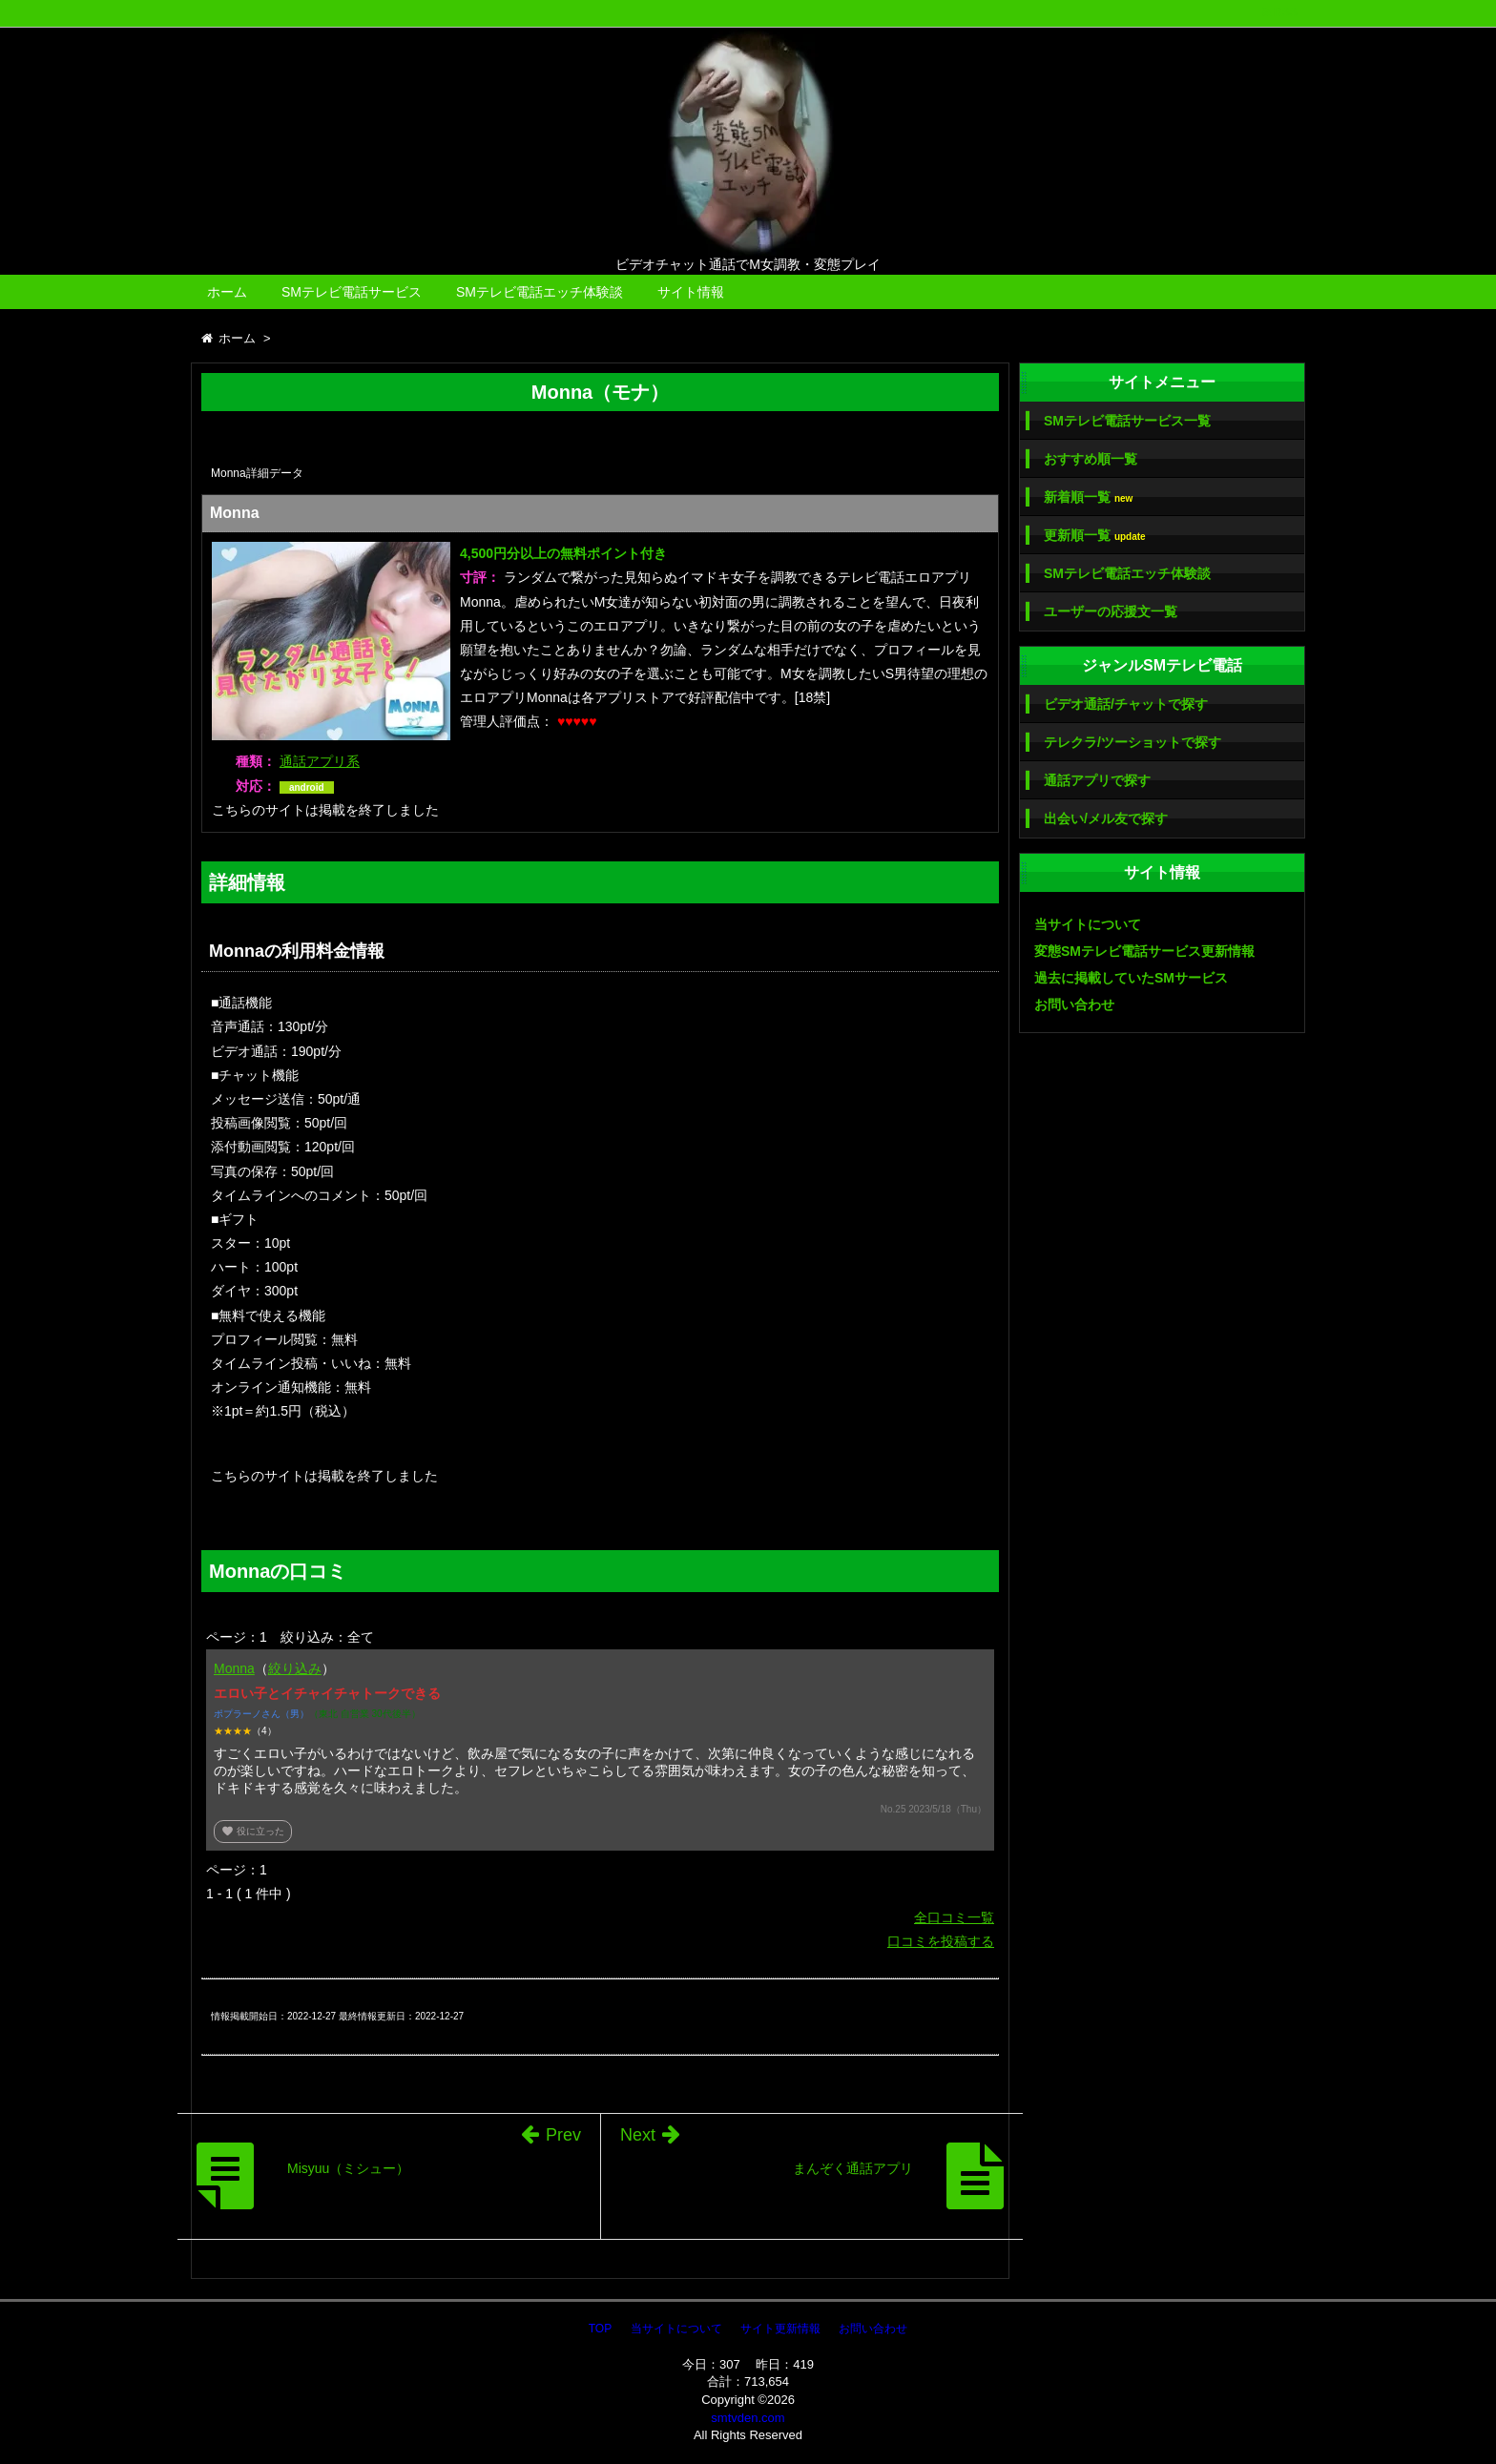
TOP (600, 2328)
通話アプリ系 (320, 761)
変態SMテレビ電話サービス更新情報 (1144, 951)
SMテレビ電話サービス (351, 292)
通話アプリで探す (1097, 780)
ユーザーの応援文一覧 (1110, 611)
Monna (234, 1668)
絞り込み (295, 1668)
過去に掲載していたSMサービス (1131, 977)
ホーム (227, 292)
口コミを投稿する (940, 1941)
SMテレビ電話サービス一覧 (1127, 420)
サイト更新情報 (780, 2328)
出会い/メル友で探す (1106, 818)
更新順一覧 (1095, 535)
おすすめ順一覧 (1090, 459)
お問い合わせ (1074, 1004)
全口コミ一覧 (954, 1917)
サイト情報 (690, 292)
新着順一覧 (1088, 497)
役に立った (252, 1831)
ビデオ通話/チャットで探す (1126, 704)
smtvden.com (747, 2418)
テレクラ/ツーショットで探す (1132, 742)
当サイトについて (1087, 924)
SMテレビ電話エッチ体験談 (539, 292)
